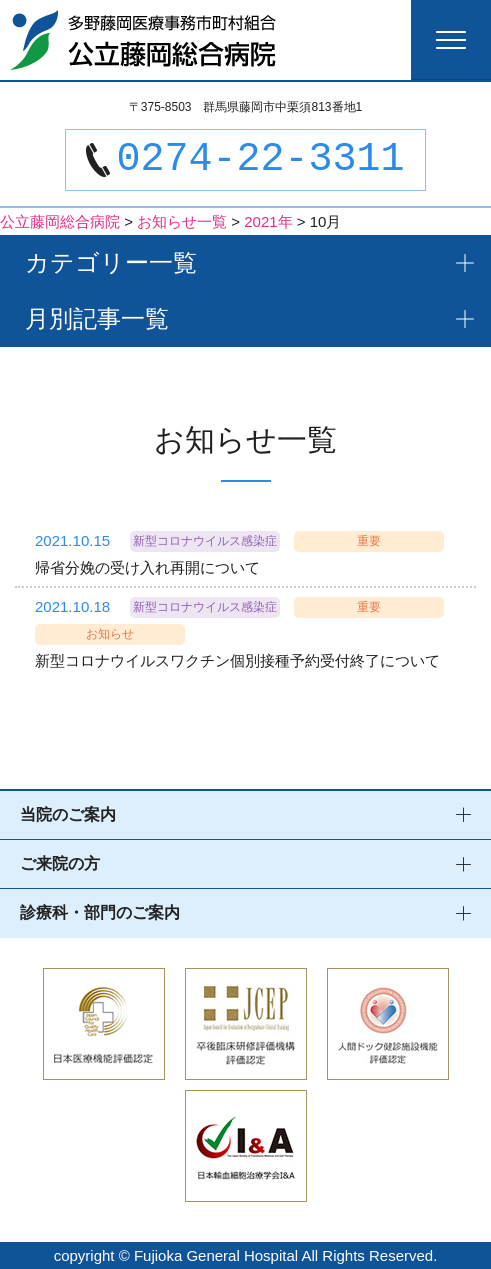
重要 (369, 541)
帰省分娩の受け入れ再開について (147, 567)
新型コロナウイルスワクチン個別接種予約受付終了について (237, 660)
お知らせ (110, 634)
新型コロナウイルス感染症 (205, 541)
